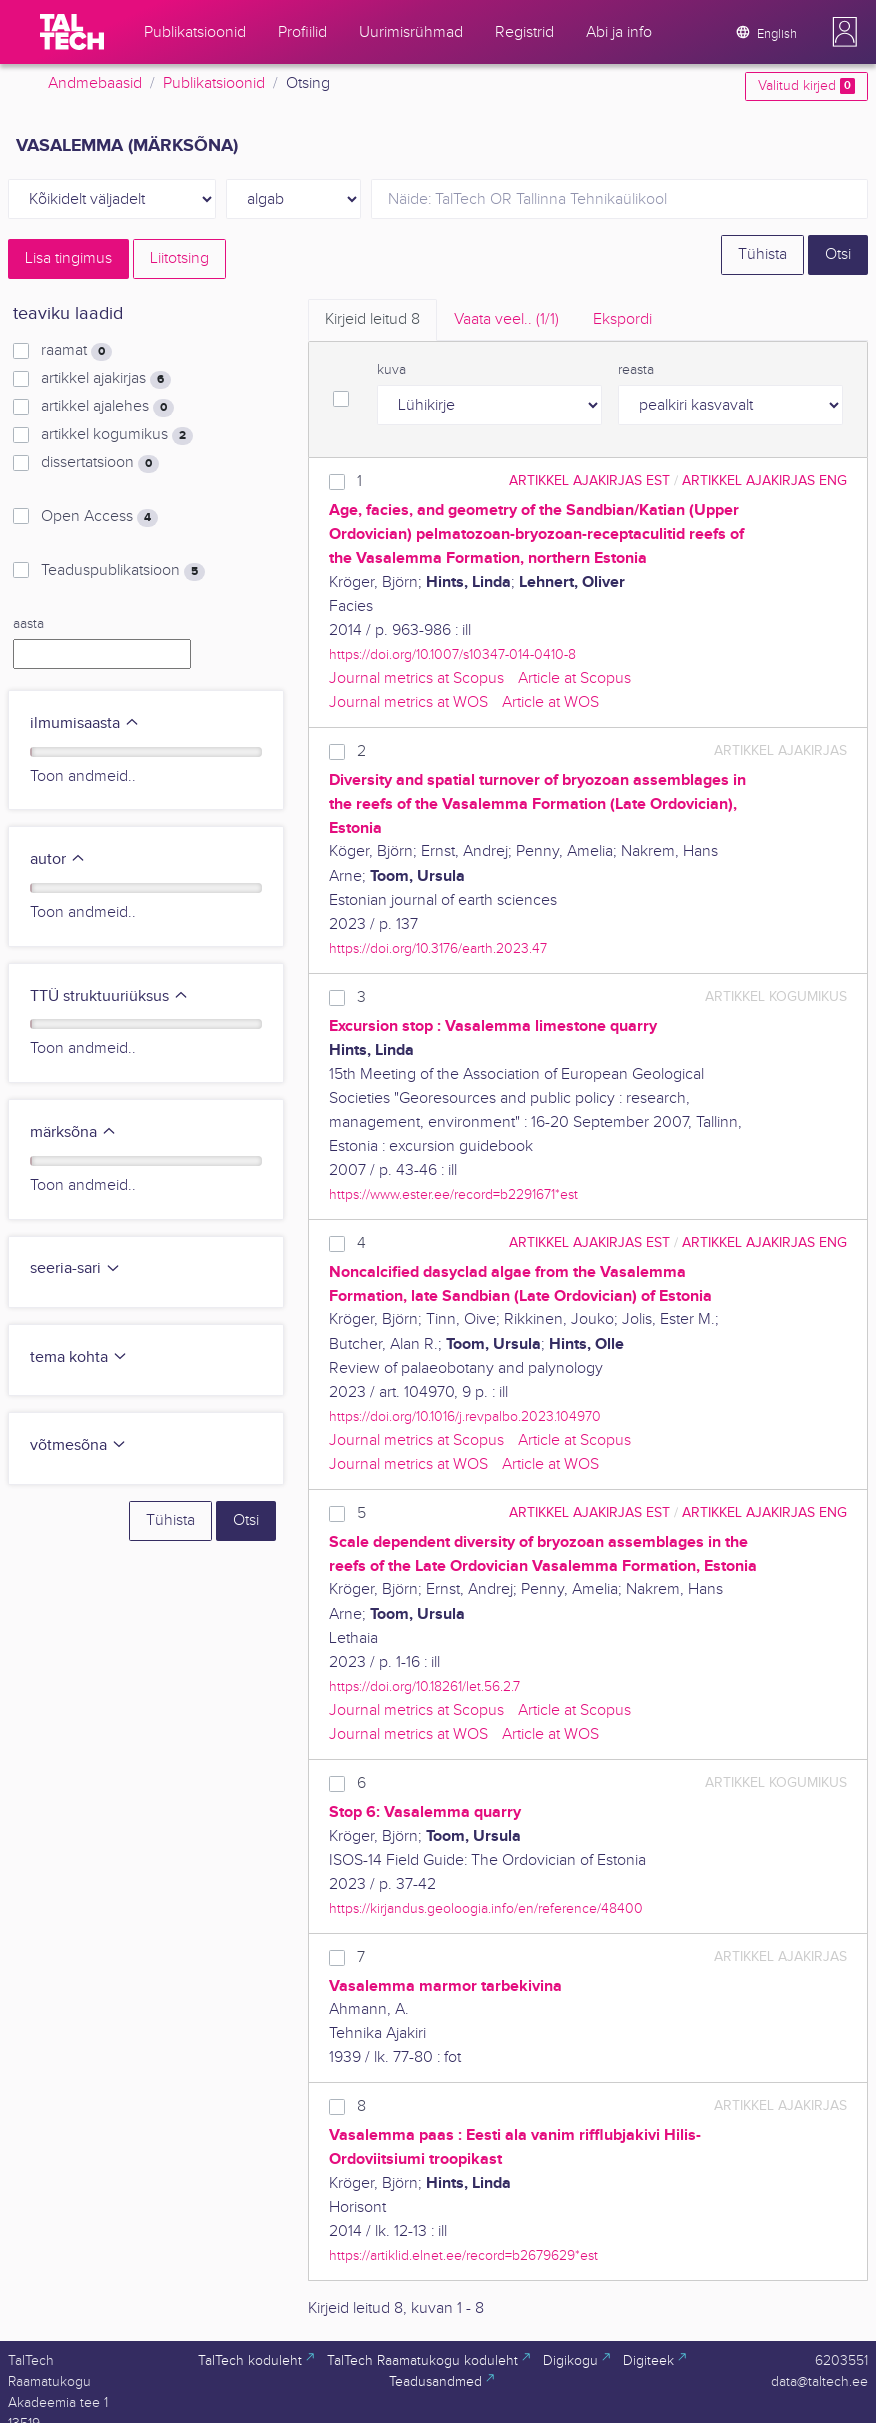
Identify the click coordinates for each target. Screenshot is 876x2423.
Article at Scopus (574, 678)
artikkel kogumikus (117, 435)
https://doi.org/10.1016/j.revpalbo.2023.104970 (465, 1416)
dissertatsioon (100, 463)
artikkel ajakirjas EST (589, 480)
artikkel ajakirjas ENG (764, 480)
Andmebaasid (95, 83)
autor (58, 859)
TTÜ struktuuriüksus (109, 996)
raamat (76, 351)
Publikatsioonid (214, 83)
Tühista (762, 254)
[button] (845, 32)
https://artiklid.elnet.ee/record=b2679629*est (463, 2255)
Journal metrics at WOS (408, 702)
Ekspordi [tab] (622, 319)
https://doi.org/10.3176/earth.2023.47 (438, 948)
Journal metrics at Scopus (416, 678)
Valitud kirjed (806, 86)
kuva (391, 370)
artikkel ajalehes (107, 407)
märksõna (73, 1132)
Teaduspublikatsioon (123, 571)
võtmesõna (78, 1445)
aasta (28, 624)
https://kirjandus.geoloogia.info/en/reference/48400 (486, 1908)
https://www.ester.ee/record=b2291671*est (453, 1194)
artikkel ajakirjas (106, 379)
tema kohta (79, 1357)
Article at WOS (550, 702)
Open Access (99, 517)
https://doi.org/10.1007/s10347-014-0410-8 (452, 654)
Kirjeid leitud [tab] (372, 319)
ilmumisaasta (85, 723)
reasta (636, 370)
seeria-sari (75, 1268)
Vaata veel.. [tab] (506, 319)
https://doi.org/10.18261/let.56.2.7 (424, 1686)
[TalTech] (72, 32)
